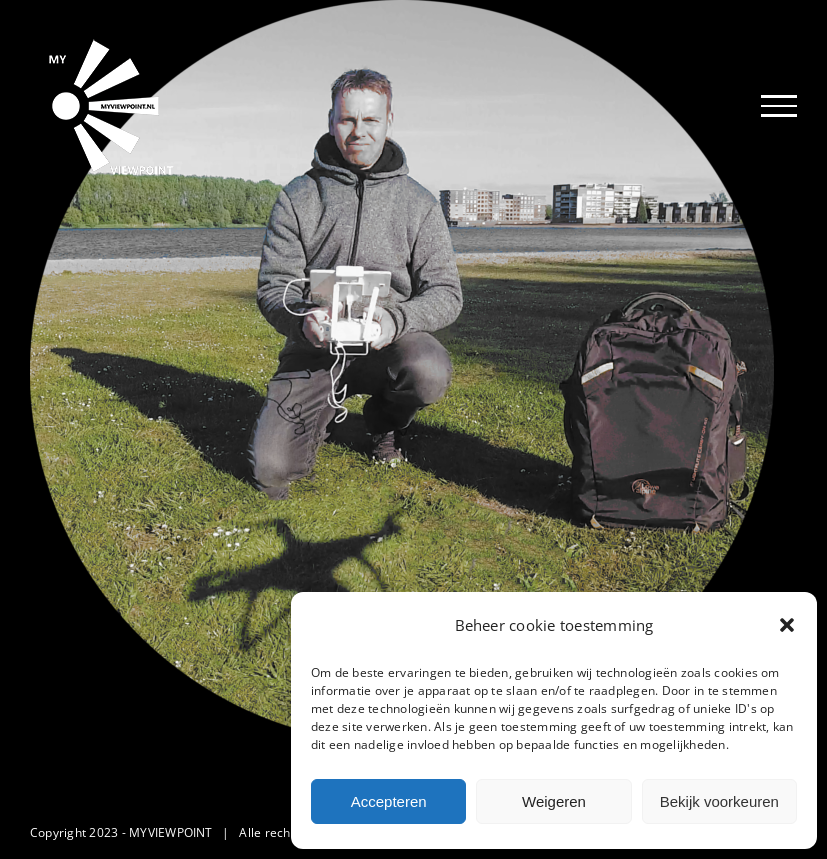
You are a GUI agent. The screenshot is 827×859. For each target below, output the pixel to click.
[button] (787, 625)
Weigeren (554, 801)
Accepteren (389, 801)
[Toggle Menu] (779, 106)
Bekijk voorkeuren (719, 801)
